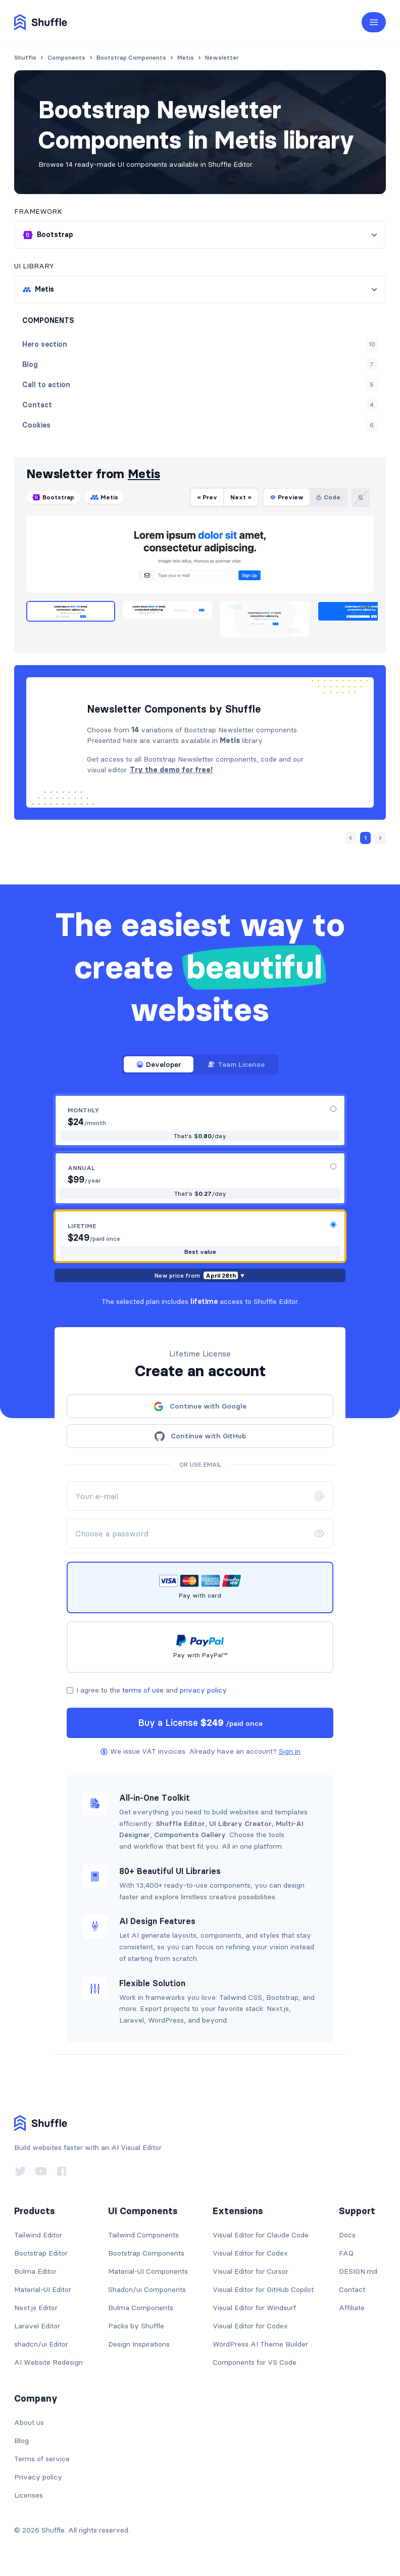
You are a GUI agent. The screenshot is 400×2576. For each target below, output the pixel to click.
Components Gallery (190, 1834)
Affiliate (352, 2307)
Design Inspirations (139, 2344)
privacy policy (203, 1690)
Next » (241, 497)
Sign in (290, 1751)
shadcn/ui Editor (41, 2344)
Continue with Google (200, 1406)
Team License (236, 1064)
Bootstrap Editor (41, 2253)
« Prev (207, 497)
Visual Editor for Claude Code (261, 2234)
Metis (144, 473)
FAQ (346, 2253)
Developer (158, 1064)
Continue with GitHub (200, 1436)
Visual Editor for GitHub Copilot (263, 2289)
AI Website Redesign (48, 2362)
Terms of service (42, 2458)
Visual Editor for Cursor (250, 2271)
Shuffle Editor (180, 1823)
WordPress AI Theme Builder (260, 2344)
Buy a (200, 1722)
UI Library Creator (240, 1823)
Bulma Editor (35, 2271)
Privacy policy (38, 2476)
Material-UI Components (148, 2271)
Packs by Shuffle (136, 2325)
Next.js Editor (36, 2307)
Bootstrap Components (146, 2253)
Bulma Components (140, 2307)
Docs (347, 2234)
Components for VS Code (254, 2362)
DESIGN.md (358, 2271)
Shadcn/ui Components (147, 2289)
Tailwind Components (143, 2234)
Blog (21, 2440)
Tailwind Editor (38, 2234)
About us (29, 2422)
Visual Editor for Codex (250, 2253)
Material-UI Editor (42, 2289)
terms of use (143, 1690)
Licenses (28, 2495)
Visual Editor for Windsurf (254, 2307)
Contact (352, 2289)
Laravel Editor (37, 2325)
